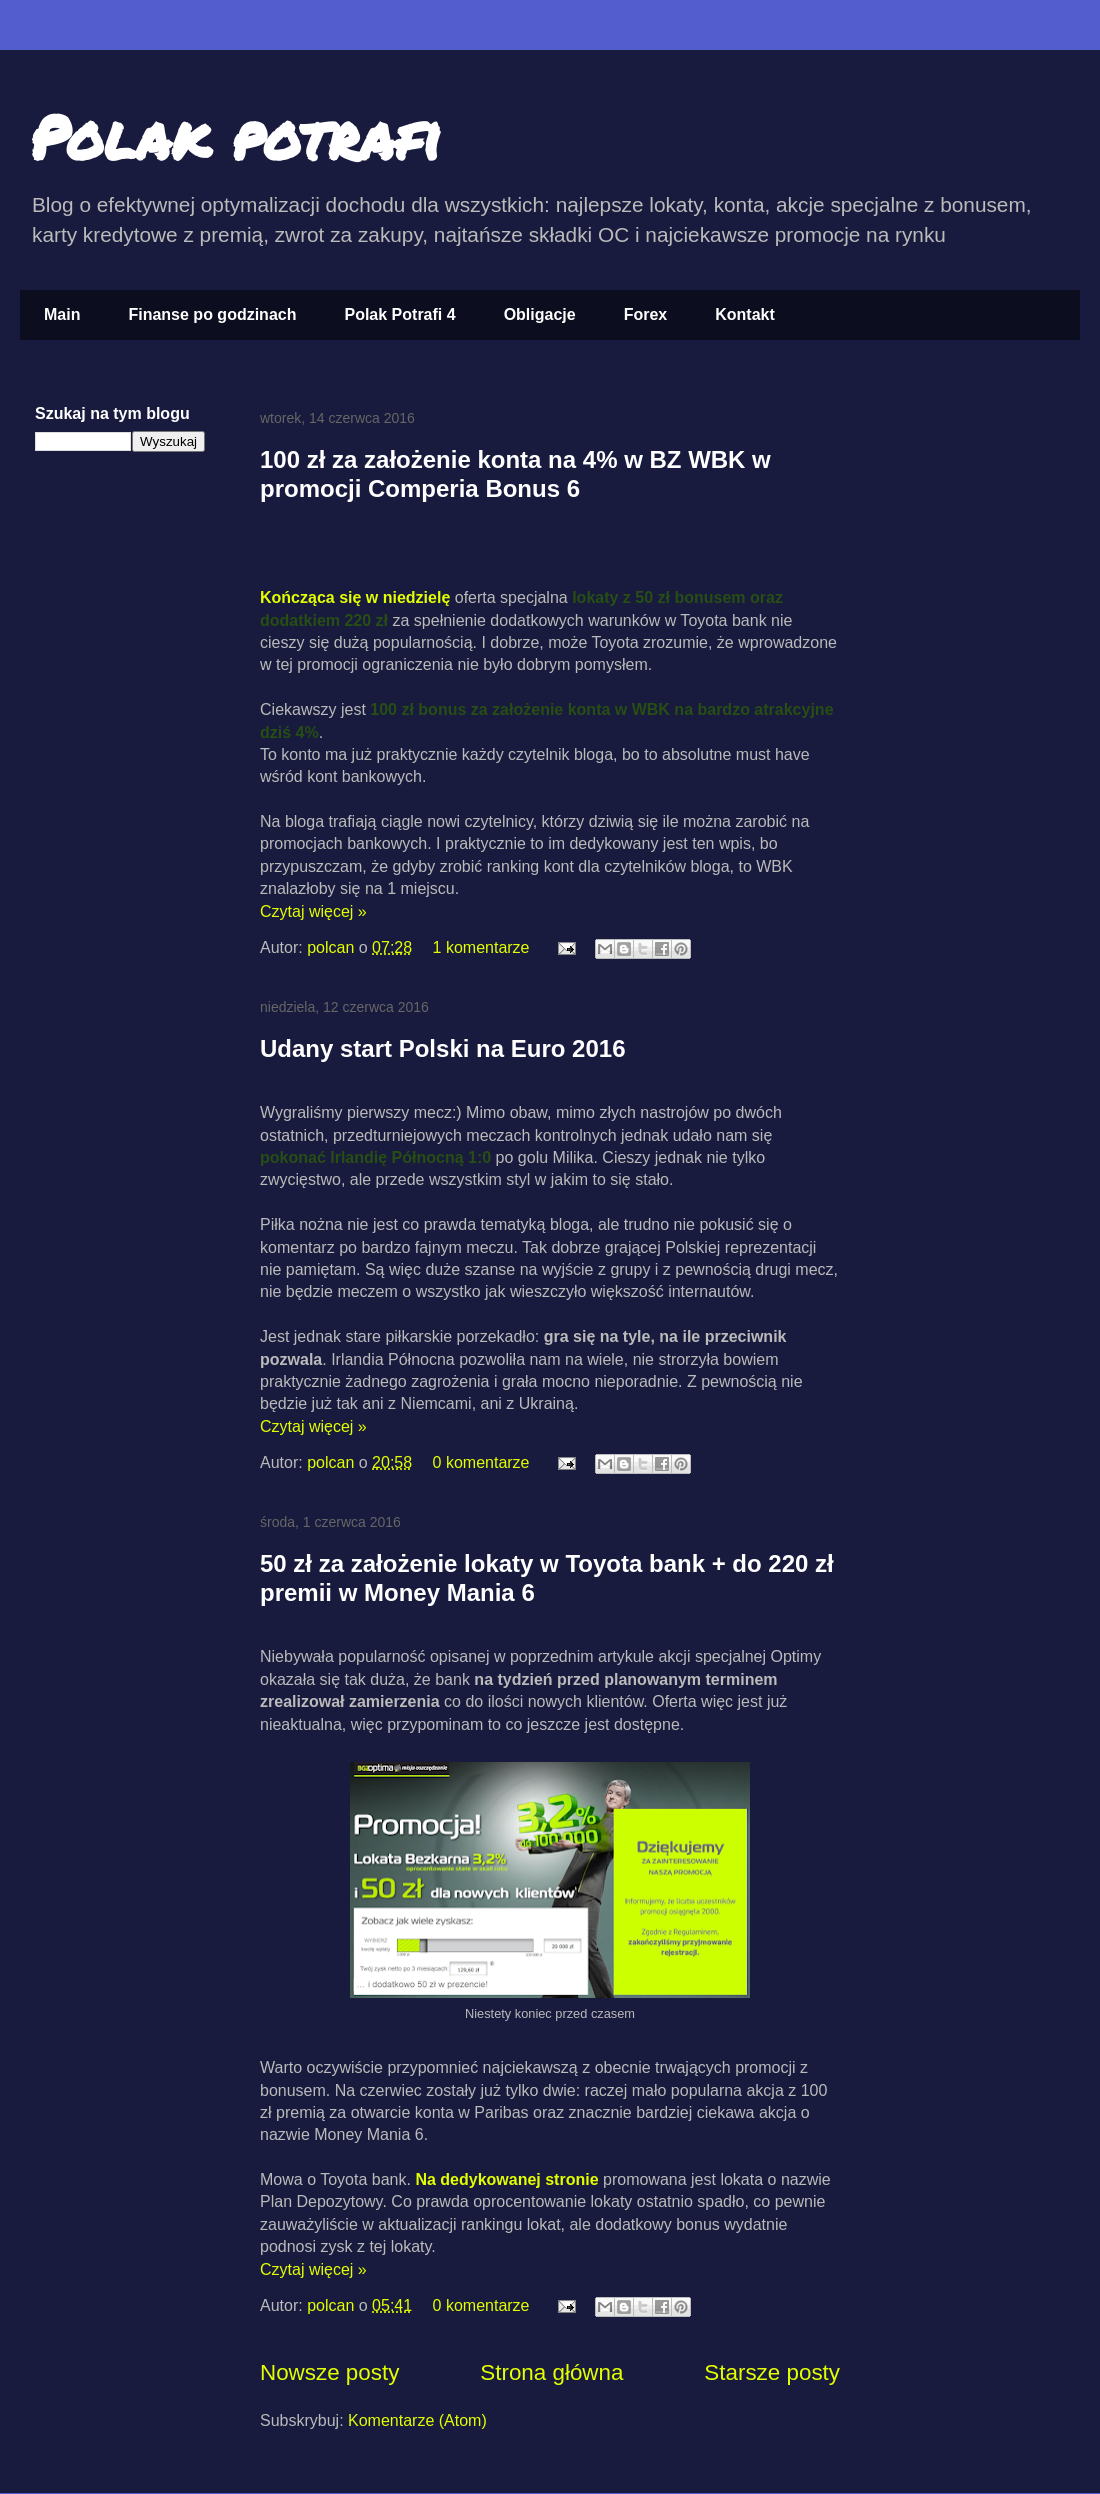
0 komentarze (481, 1462)
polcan (333, 947)
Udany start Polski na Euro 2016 (442, 1048)
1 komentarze (481, 947)
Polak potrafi (235, 136)
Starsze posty (772, 2372)
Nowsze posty (329, 2372)
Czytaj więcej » (313, 911)
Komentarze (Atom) (417, 2420)
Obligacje (540, 314)
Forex (646, 314)
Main (62, 314)
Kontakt (745, 314)
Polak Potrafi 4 (399, 314)
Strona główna (551, 2372)
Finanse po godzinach (212, 314)
